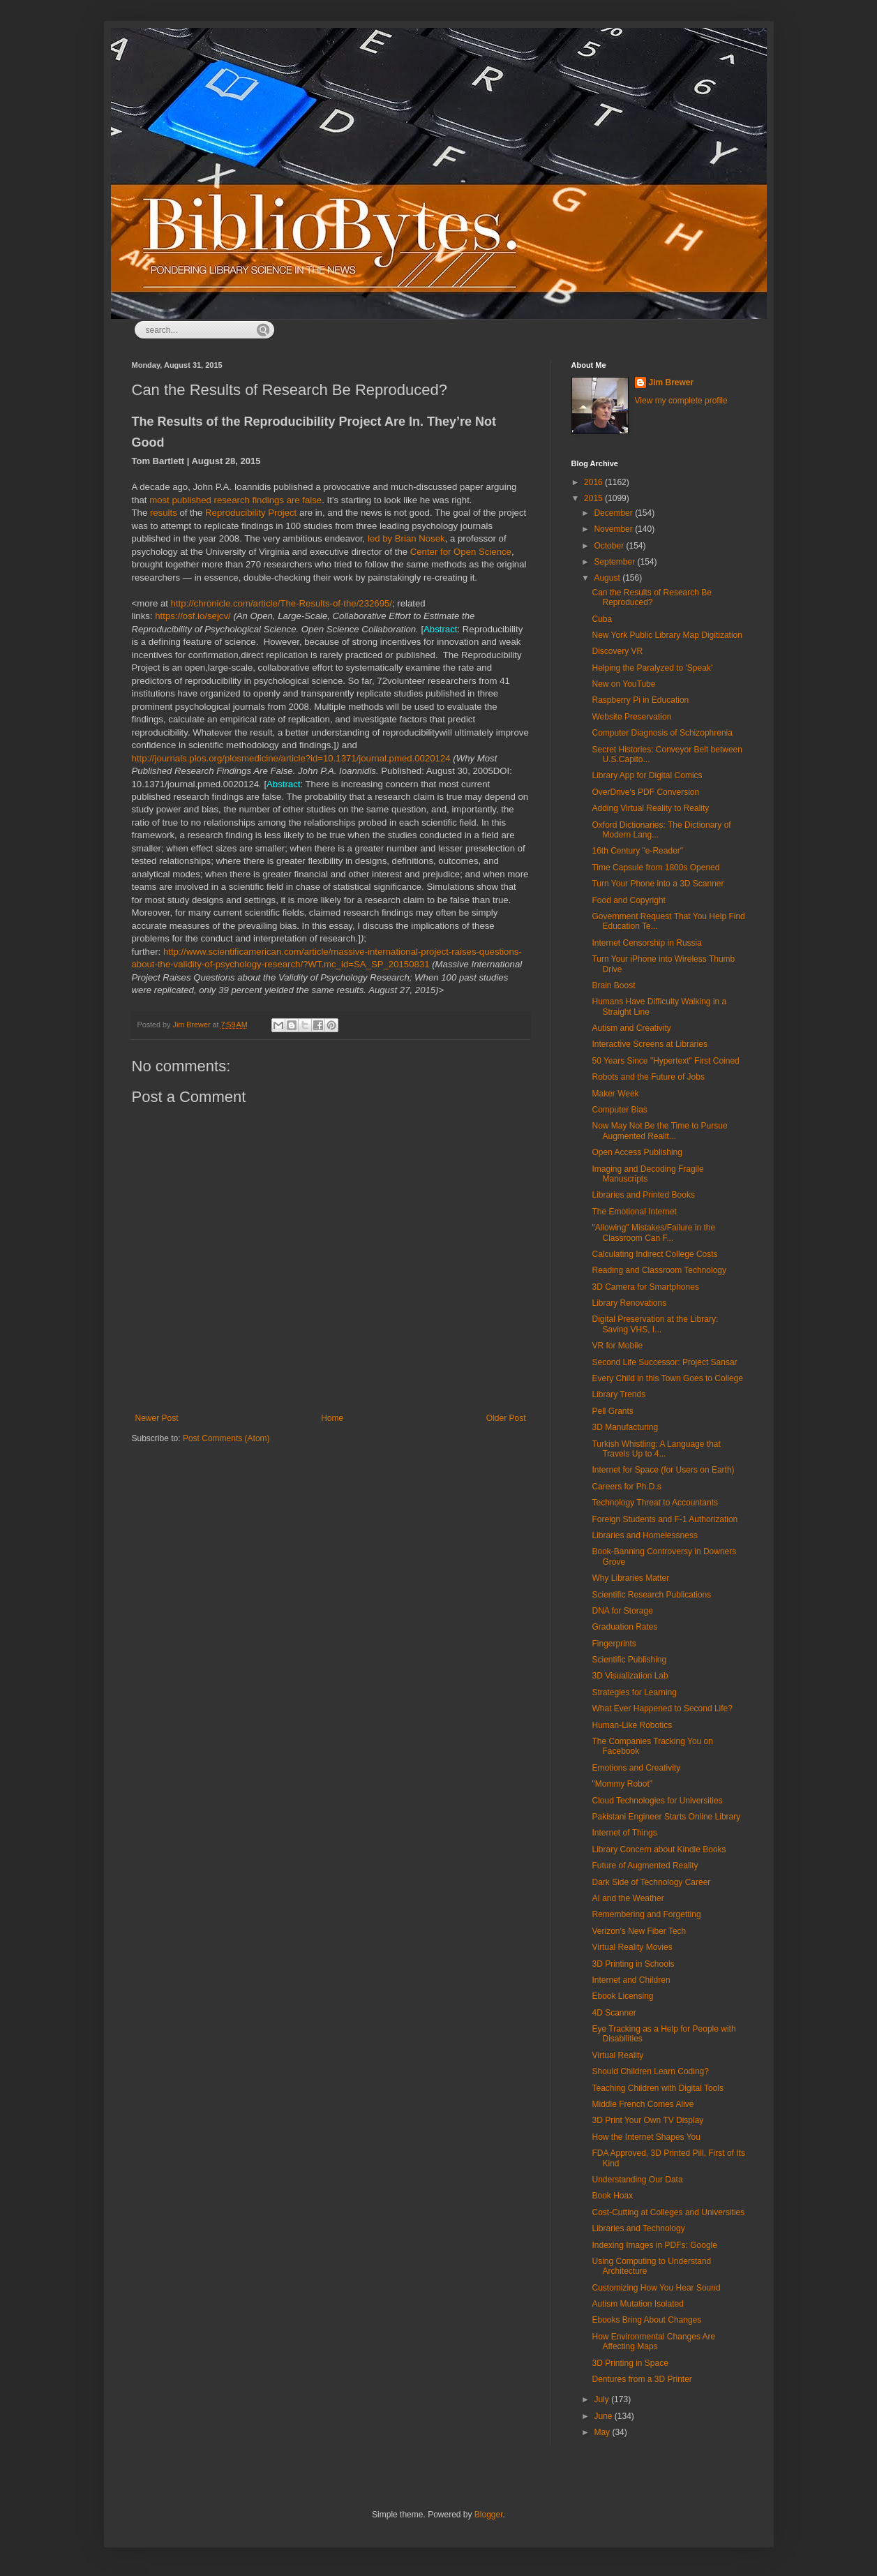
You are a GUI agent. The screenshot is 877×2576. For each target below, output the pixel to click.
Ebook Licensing (622, 1996)
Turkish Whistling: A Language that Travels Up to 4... (656, 1449)
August (608, 578)
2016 (594, 482)
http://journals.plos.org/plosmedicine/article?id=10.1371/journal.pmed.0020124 (291, 758)
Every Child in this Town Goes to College (667, 1378)
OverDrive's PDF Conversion (645, 792)
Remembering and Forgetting (646, 1914)
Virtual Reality (617, 2055)
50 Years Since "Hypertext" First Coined (665, 1061)
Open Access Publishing (637, 1152)
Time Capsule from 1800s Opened (655, 867)
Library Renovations (629, 1303)
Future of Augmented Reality (645, 1865)
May (603, 2432)
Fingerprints (614, 1643)
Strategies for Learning (634, 1692)
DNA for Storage (622, 1611)
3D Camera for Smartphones (645, 1287)
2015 (594, 498)
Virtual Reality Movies (632, 1947)
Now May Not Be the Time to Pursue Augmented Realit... (659, 1130)
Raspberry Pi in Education (640, 700)
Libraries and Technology (638, 2228)
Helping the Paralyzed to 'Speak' (652, 668)
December (614, 513)
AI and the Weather (628, 1898)
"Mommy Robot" (622, 1784)
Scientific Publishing (629, 1660)
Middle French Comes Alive (643, 2104)
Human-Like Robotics (632, 1725)
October (610, 546)
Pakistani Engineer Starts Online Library (666, 1817)
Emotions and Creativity (636, 1768)
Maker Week (615, 1094)
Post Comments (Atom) (226, 1438)
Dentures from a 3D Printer (641, 2379)
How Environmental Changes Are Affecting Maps (653, 2341)
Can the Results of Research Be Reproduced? (651, 597)
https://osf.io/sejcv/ (192, 616)
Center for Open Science (460, 551)
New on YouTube (623, 684)
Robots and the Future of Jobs (648, 1077)
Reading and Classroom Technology (659, 1270)
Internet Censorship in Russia (646, 943)
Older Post (506, 1418)
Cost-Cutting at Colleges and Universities (668, 2212)
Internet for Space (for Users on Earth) (663, 1470)
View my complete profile (681, 400)
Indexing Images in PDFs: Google (654, 2245)
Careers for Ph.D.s (626, 1486)
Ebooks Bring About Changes (646, 2320)
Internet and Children (631, 1980)
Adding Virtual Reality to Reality (650, 808)
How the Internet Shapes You (646, 2137)
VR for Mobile (617, 1345)
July (602, 2399)
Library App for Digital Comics (647, 775)
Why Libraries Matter (630, 1578)
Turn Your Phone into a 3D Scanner (658, 883)
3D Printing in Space (630, 2363)
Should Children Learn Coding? (650, 2071)
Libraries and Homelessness (644, 1535)
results (163, 512)
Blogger (488, 2514)
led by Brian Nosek (406, 538)
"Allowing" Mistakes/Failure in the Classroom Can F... (653, 1232)
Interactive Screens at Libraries (649, 1044)
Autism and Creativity (631, 1028)
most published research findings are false (235, 500)
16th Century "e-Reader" (637, 851)
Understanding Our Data (637, 2179)
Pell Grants (612, 1411)
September (615, 562)
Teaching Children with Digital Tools (658, 2088)
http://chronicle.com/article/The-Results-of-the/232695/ (281, 603)
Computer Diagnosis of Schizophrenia (662, 733)
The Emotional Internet (634, 1211)
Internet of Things (624, 1833)
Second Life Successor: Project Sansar (664, 1362)
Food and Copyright (628, 900)
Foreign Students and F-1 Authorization (664, 1519)
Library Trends (618, 1394)
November (614, 529)
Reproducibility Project (251, 512)
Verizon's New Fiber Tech (639, 1931)
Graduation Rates (624, 1627)
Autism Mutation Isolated (637, 2304)
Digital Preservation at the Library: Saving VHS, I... (655, 1324)
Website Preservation (631, 717)
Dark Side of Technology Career (651, 1882)
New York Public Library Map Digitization (667, 635)
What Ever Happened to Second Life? (662, 1708)
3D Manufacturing (625, 1427)
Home (332, 1418)
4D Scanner (614, 2013)
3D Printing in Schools (633, 1964)
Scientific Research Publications (651, 1595)
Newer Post (157, 1418)
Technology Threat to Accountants (655, 1502)
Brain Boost (613, 985)
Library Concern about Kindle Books (659, 1849)
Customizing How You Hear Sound (656, 2288)
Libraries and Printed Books (643, 1195)
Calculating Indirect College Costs (654, 1254)
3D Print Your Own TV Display (647, 2120)
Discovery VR (617, 651)
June (604, 2416)
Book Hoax (612, 2196)
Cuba (602, 619)
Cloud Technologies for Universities (657, 1801)
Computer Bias (619, 1110)
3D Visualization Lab (630, 1676)
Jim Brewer (671, 382)
